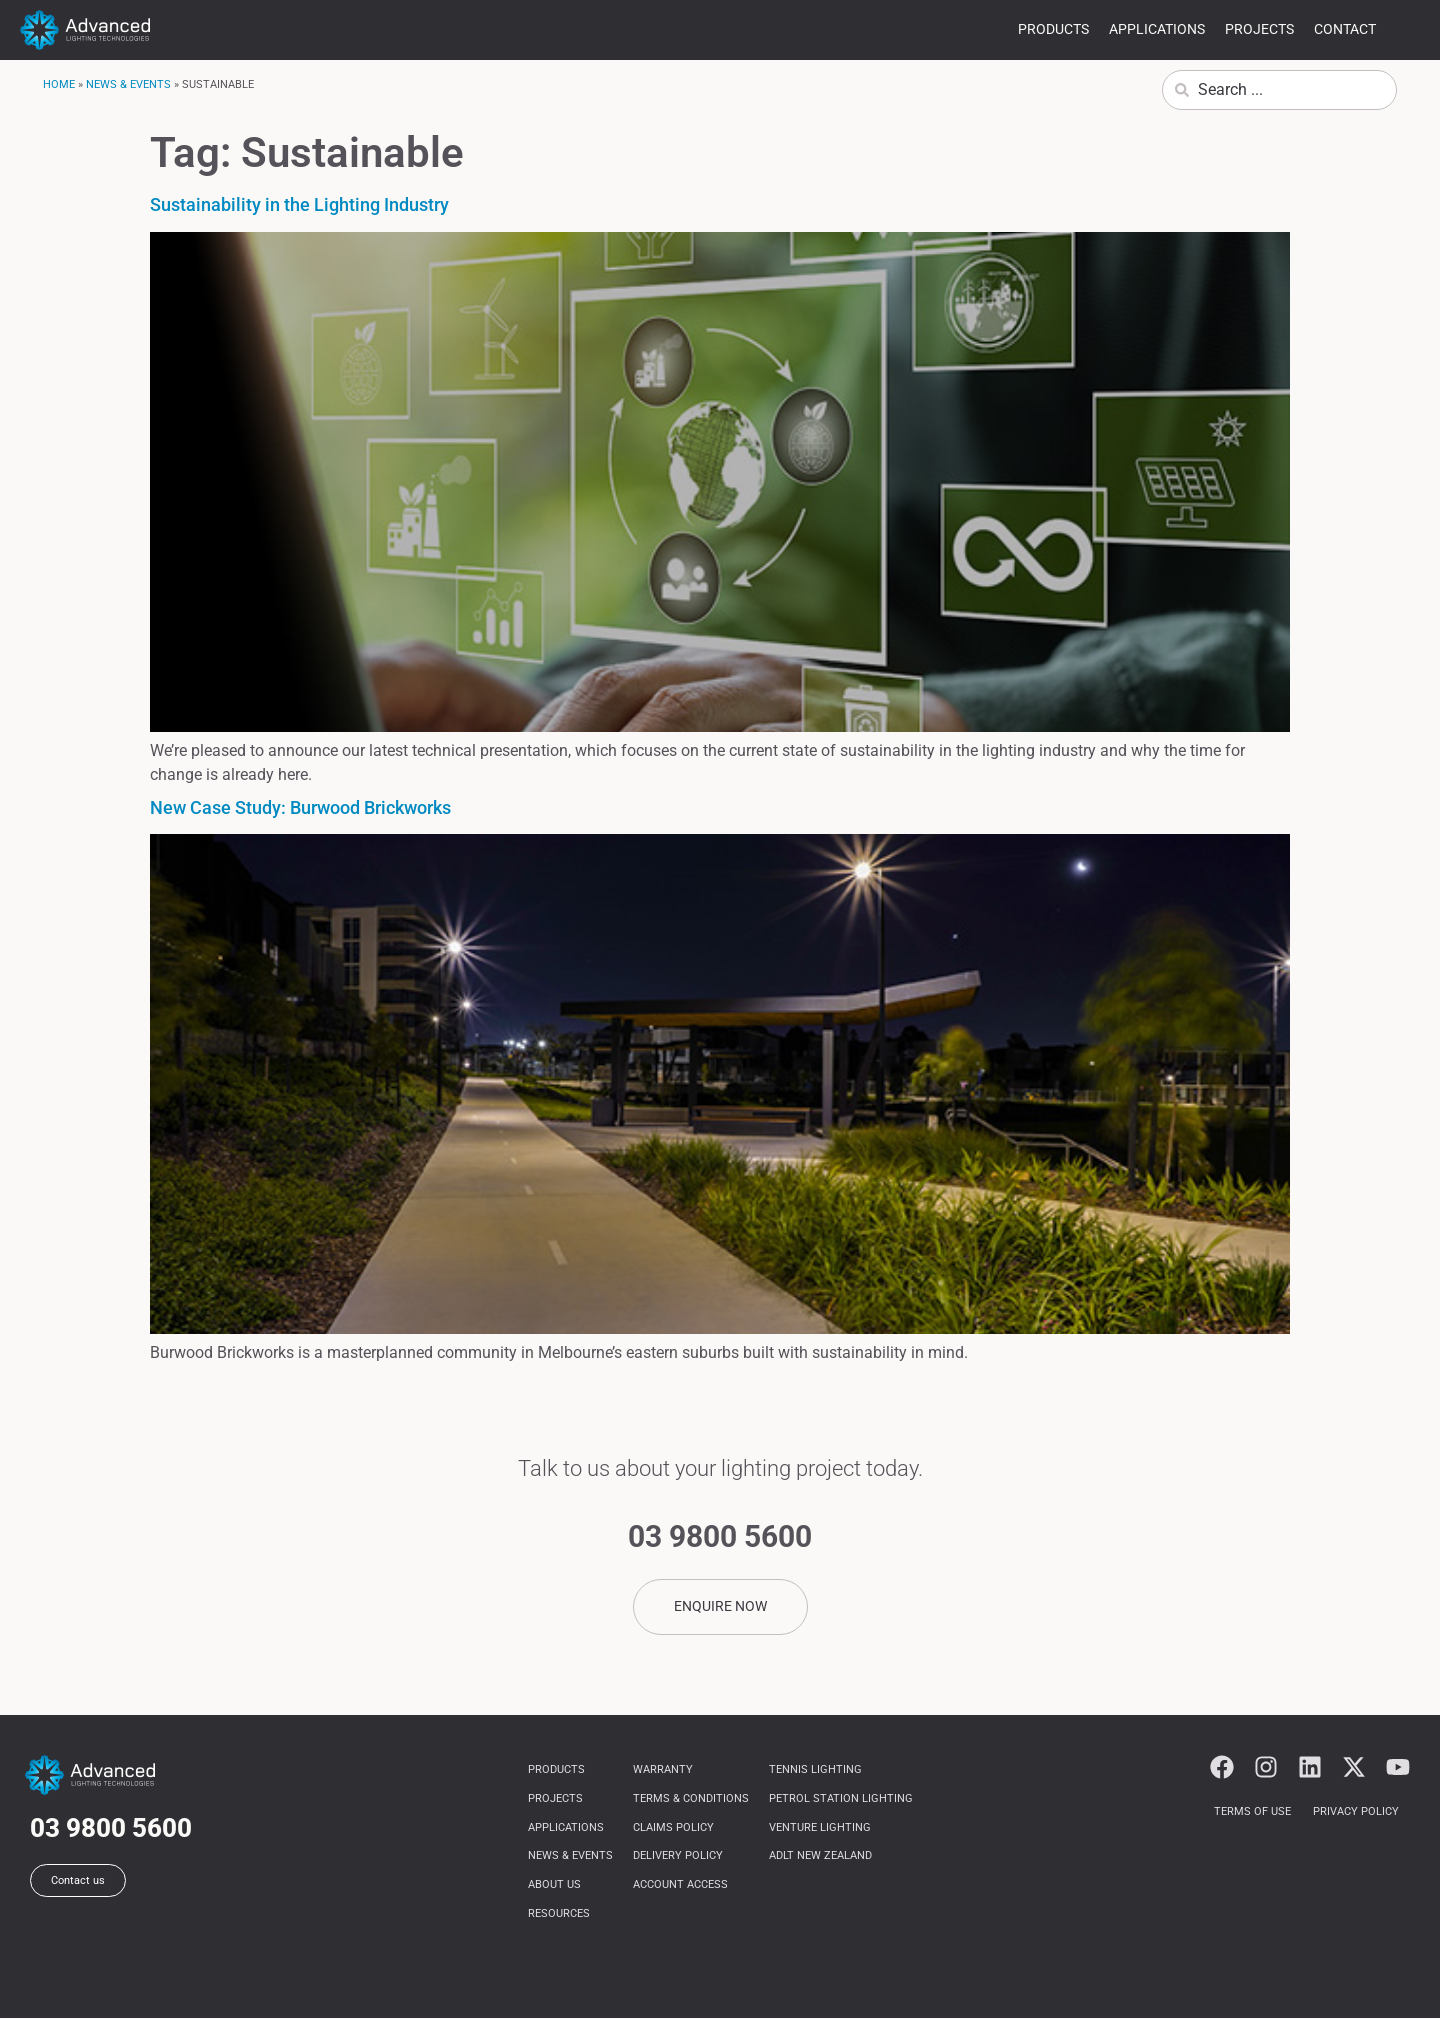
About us (554, 1885)
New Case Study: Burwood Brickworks (300, 807)
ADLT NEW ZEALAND (820, 1856)
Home (59, 84)
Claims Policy (673, 1827)
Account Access (680, 1885)
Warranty (663, 1769)
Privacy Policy (1356, 1811)
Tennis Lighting (815, 1769)
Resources (559, 1914)
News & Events (128, 84)
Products (1053, 29)
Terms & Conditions (691, 1798)
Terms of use (1252, 1811)
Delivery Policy (678, 1856)
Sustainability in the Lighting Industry (299, 204)
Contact (1345, 29)
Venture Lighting (820, 1827)
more (1408, 32)
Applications (1157, 29)
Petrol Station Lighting (841, 1798)
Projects (1259, 29)
